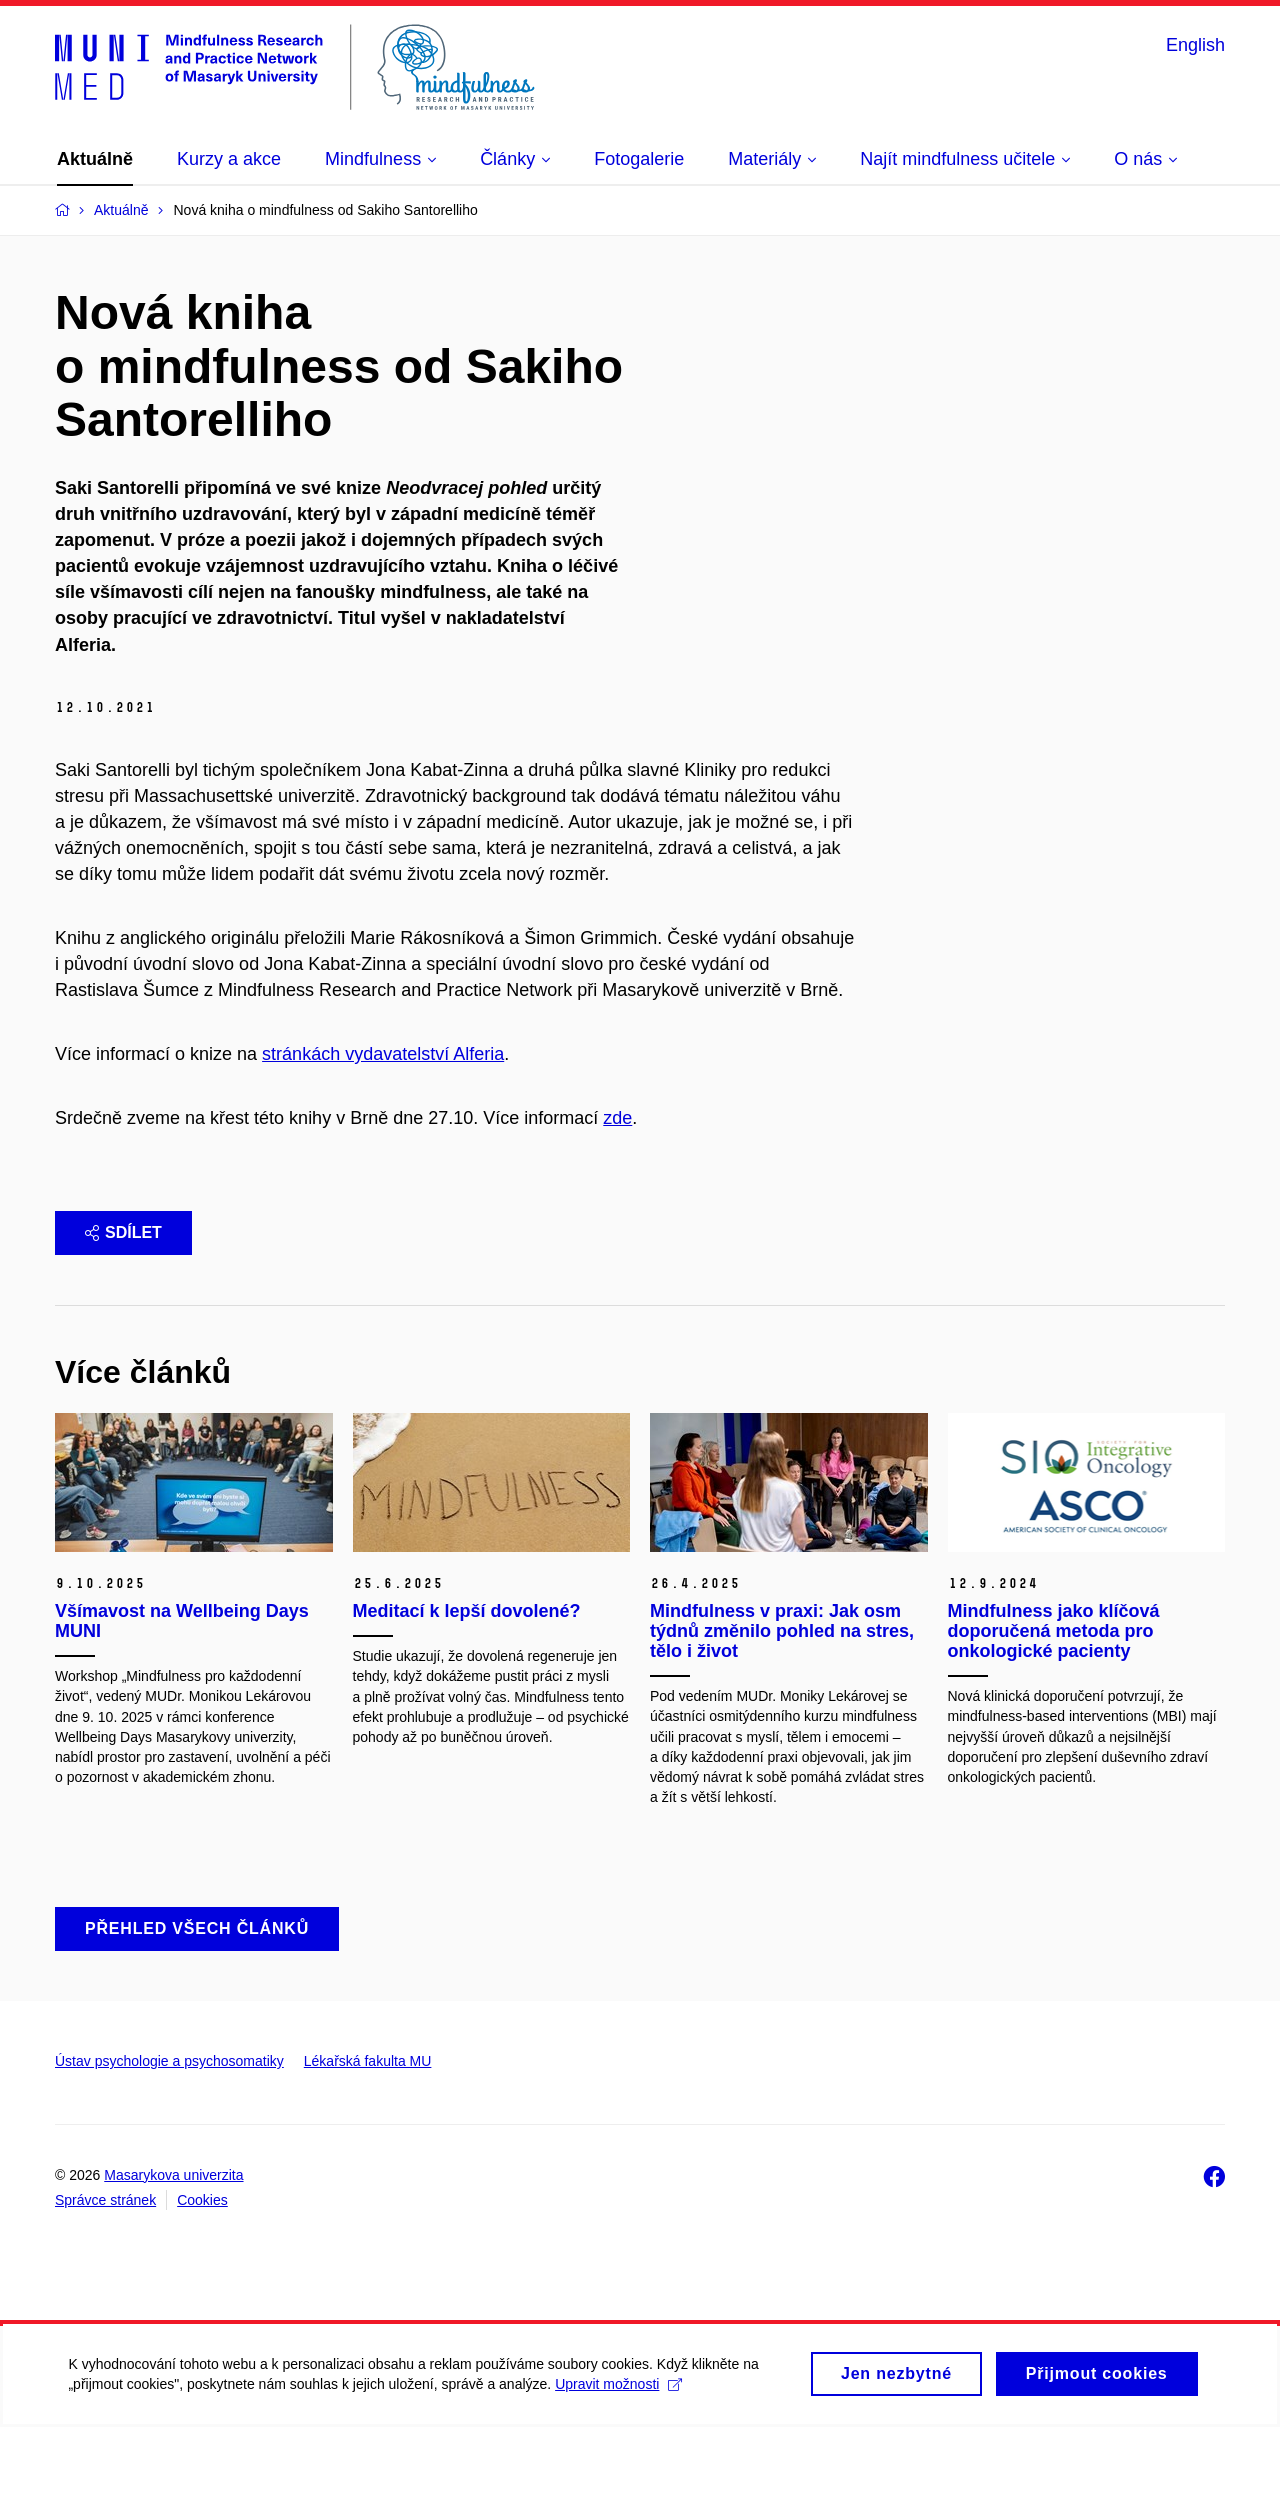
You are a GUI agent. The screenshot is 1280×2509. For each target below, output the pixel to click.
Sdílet (123, 1314)
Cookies (202, 2282)
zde (617, 1200)
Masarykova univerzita (173, 2256)
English (1195, 45)
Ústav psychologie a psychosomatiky (169, 2143)
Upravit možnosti (620, 2475)
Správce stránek (105, 2282)
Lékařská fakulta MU (368, 2143)
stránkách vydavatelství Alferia (383, 1136)
